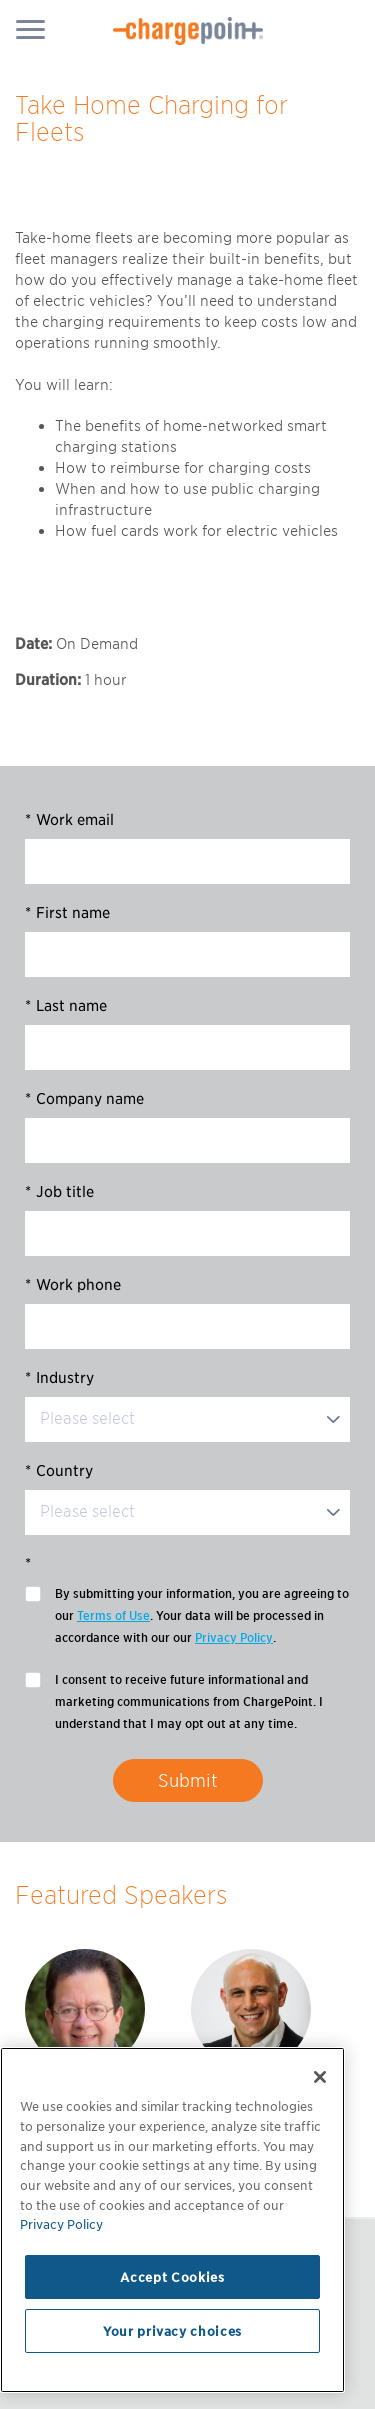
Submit (188, 1780)
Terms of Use (113, 1615)
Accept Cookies (172, 2277)
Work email (69, 820)
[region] (172, 2220)
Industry (59, 1378)
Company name (84, 1099)
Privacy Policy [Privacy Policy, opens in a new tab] (61, 2224)
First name (67, 913)
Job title (59, 1192)
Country (59, 1471)
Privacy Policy (234, 1637)
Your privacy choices (172, 2331)
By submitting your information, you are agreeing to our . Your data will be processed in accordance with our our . (202, 1617)
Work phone (73, 1285)
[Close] (320, 2077)
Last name (66, 1006)
